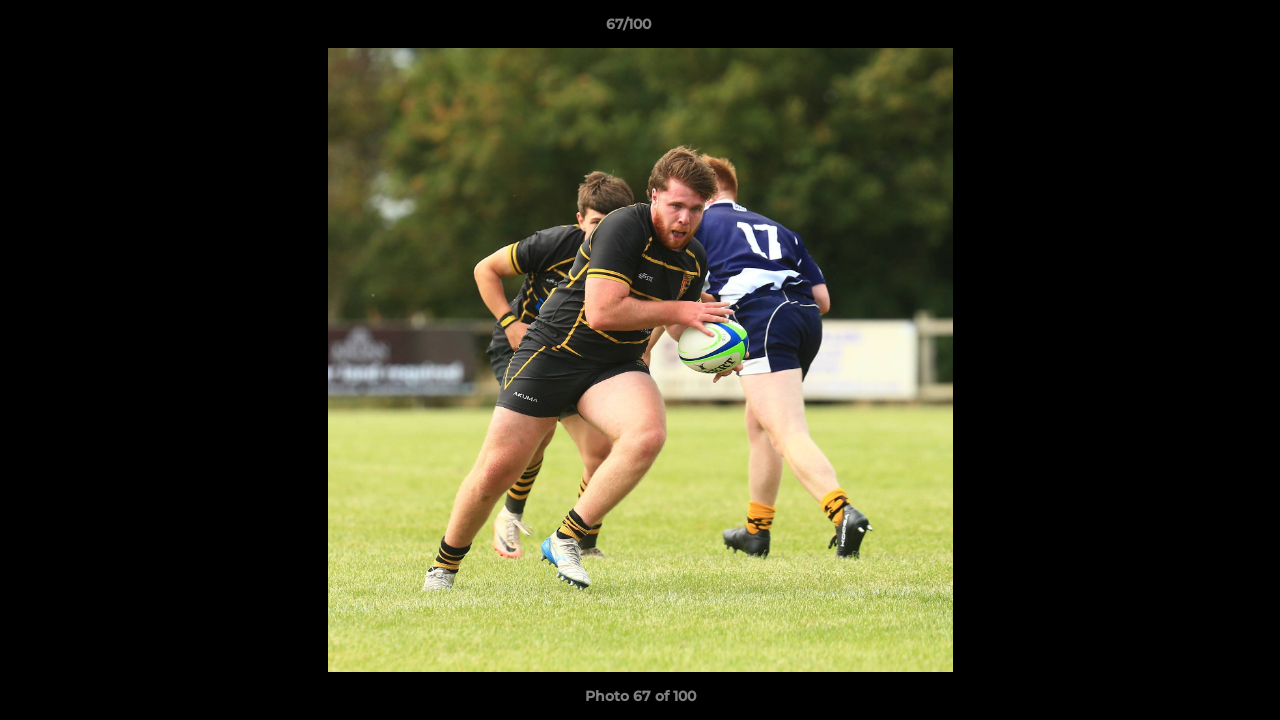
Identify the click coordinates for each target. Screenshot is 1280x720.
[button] (1196, 29)
